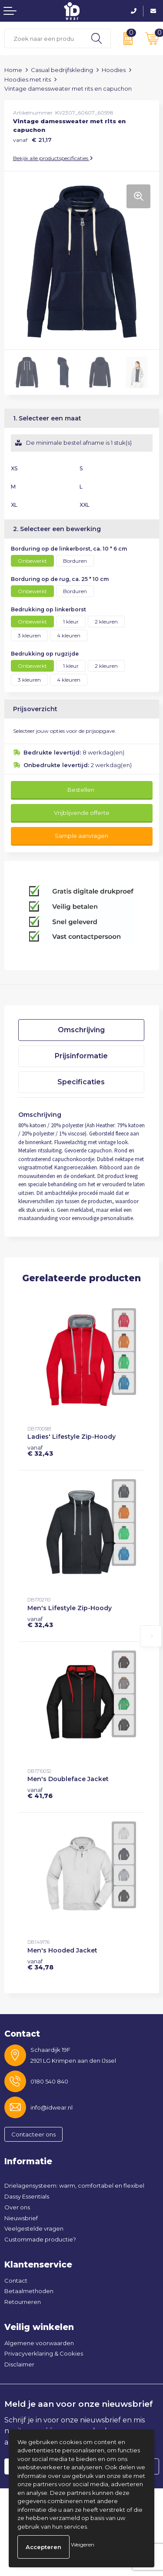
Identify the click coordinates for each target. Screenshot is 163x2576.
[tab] (81, 1030)
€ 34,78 (40, 1964)
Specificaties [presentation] (81, 1082)
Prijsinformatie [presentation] (81, 1056)
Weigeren (82, 2544)
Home (13, 69)
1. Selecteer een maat (47, 418)
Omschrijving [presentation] (81, 1030)
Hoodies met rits (27, 79)
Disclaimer (19, 2364)
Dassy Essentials (26, 2196)
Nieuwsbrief (21, 2218)
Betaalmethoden (28, 2290)
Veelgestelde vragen (33, 2228)
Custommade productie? (40, 2239)
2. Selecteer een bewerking (57, 529)
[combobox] (43, 38)
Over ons (17, 2207)
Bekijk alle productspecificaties (53, 158)
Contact (15, 2280)
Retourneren (22, 2301)
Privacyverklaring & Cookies (43, 2353)
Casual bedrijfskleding (62, 69)
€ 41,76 (40, 1793)
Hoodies (114, 69)
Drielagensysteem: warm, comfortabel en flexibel (74, 2185)
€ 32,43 (40, 1450)
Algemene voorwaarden (39, 2343)
